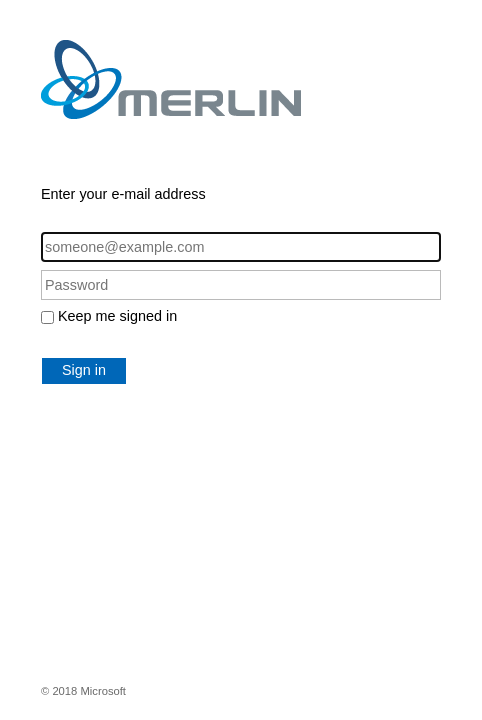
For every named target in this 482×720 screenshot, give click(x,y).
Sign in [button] (84, 370)
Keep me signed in (117, 316)
